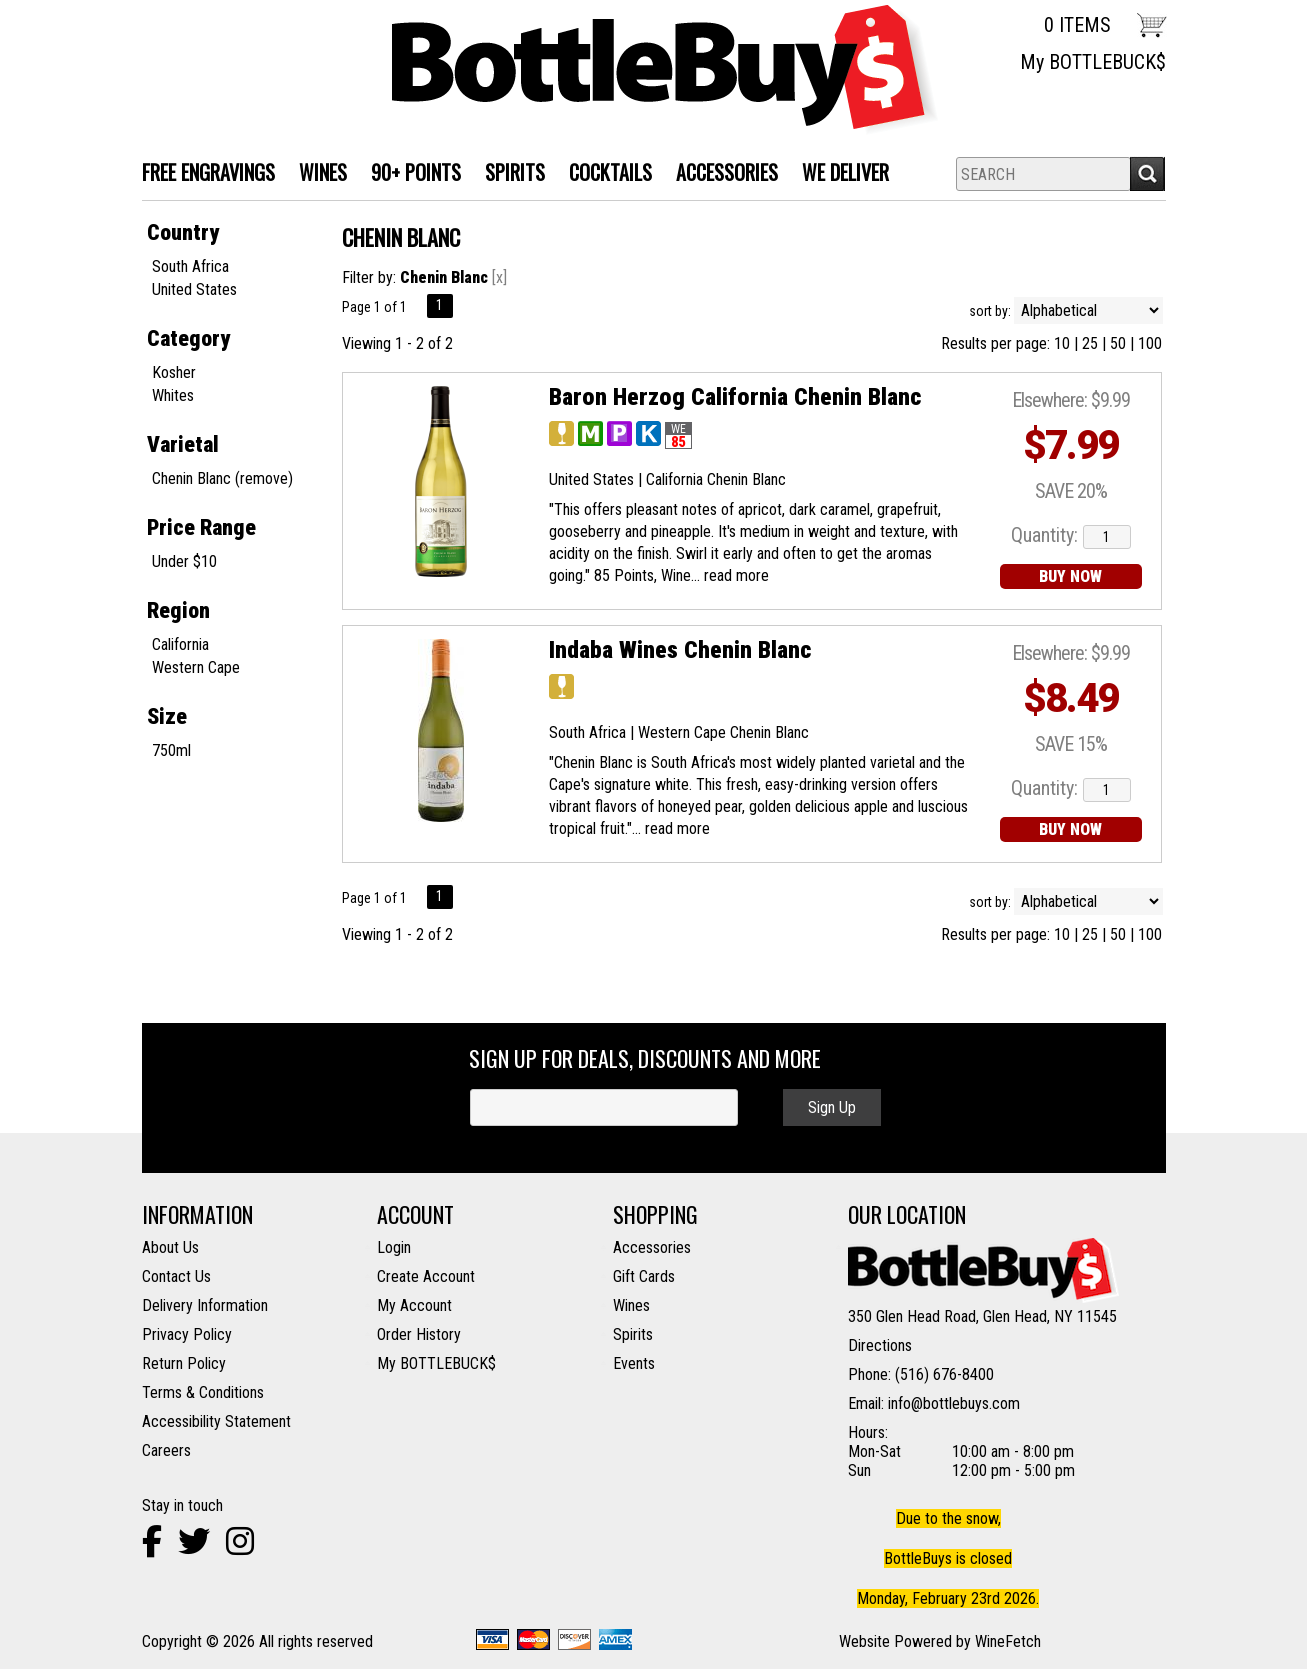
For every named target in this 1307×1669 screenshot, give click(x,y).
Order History (419, 1334)
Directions (880, 1345)
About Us (170, 1247)
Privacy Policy (187, 1334)
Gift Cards (644, 1276)
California (180, 644)
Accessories (721, 174)
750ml (171, 750)
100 (1150, 343)
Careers (166, 1450)
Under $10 (184, 561)
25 (1090, 343)
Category (188, 338)
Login (394, 1247)
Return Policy (184, 1363)
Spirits (633, 1334)
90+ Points (416, 172)
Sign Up (832, 1107)
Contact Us (176, 1276)
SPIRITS (509, 174)
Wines (631, 1305)
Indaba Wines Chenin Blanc (680, 650)
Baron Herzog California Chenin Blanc (735, 397)
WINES (317, 174)
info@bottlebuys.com (954, 1403)
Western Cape (196, 667)
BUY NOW (1070, 576)
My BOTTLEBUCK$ (1093, 62)
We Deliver (839, 174)
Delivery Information (205, 1305)
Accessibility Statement (216, 1421)
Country (183, 232)
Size (167, 716)
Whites (173, 395)
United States (194, 289)
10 (1062, 343)
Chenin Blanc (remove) (222, 478)
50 (1118, 343)
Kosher (174, 372)
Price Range (201, 527)
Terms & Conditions (203, 1392)
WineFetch (1008, 1641)
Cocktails (604, 174)
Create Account (426, 1276)
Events (634, 1363)
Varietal (183, 444)
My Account (414, 1305)
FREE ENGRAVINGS (208, 172)
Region (178, 610)
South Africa (190, 266)
